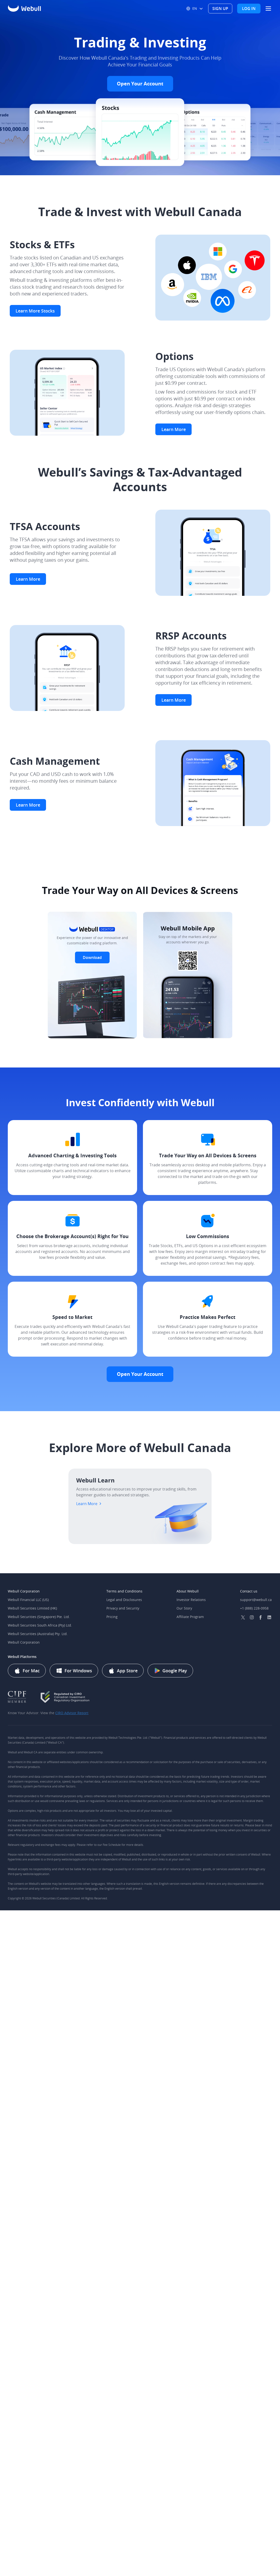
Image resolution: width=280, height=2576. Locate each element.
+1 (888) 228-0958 (254, 1608)
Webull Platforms (22, 1656)
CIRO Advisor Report (71, 1713)
